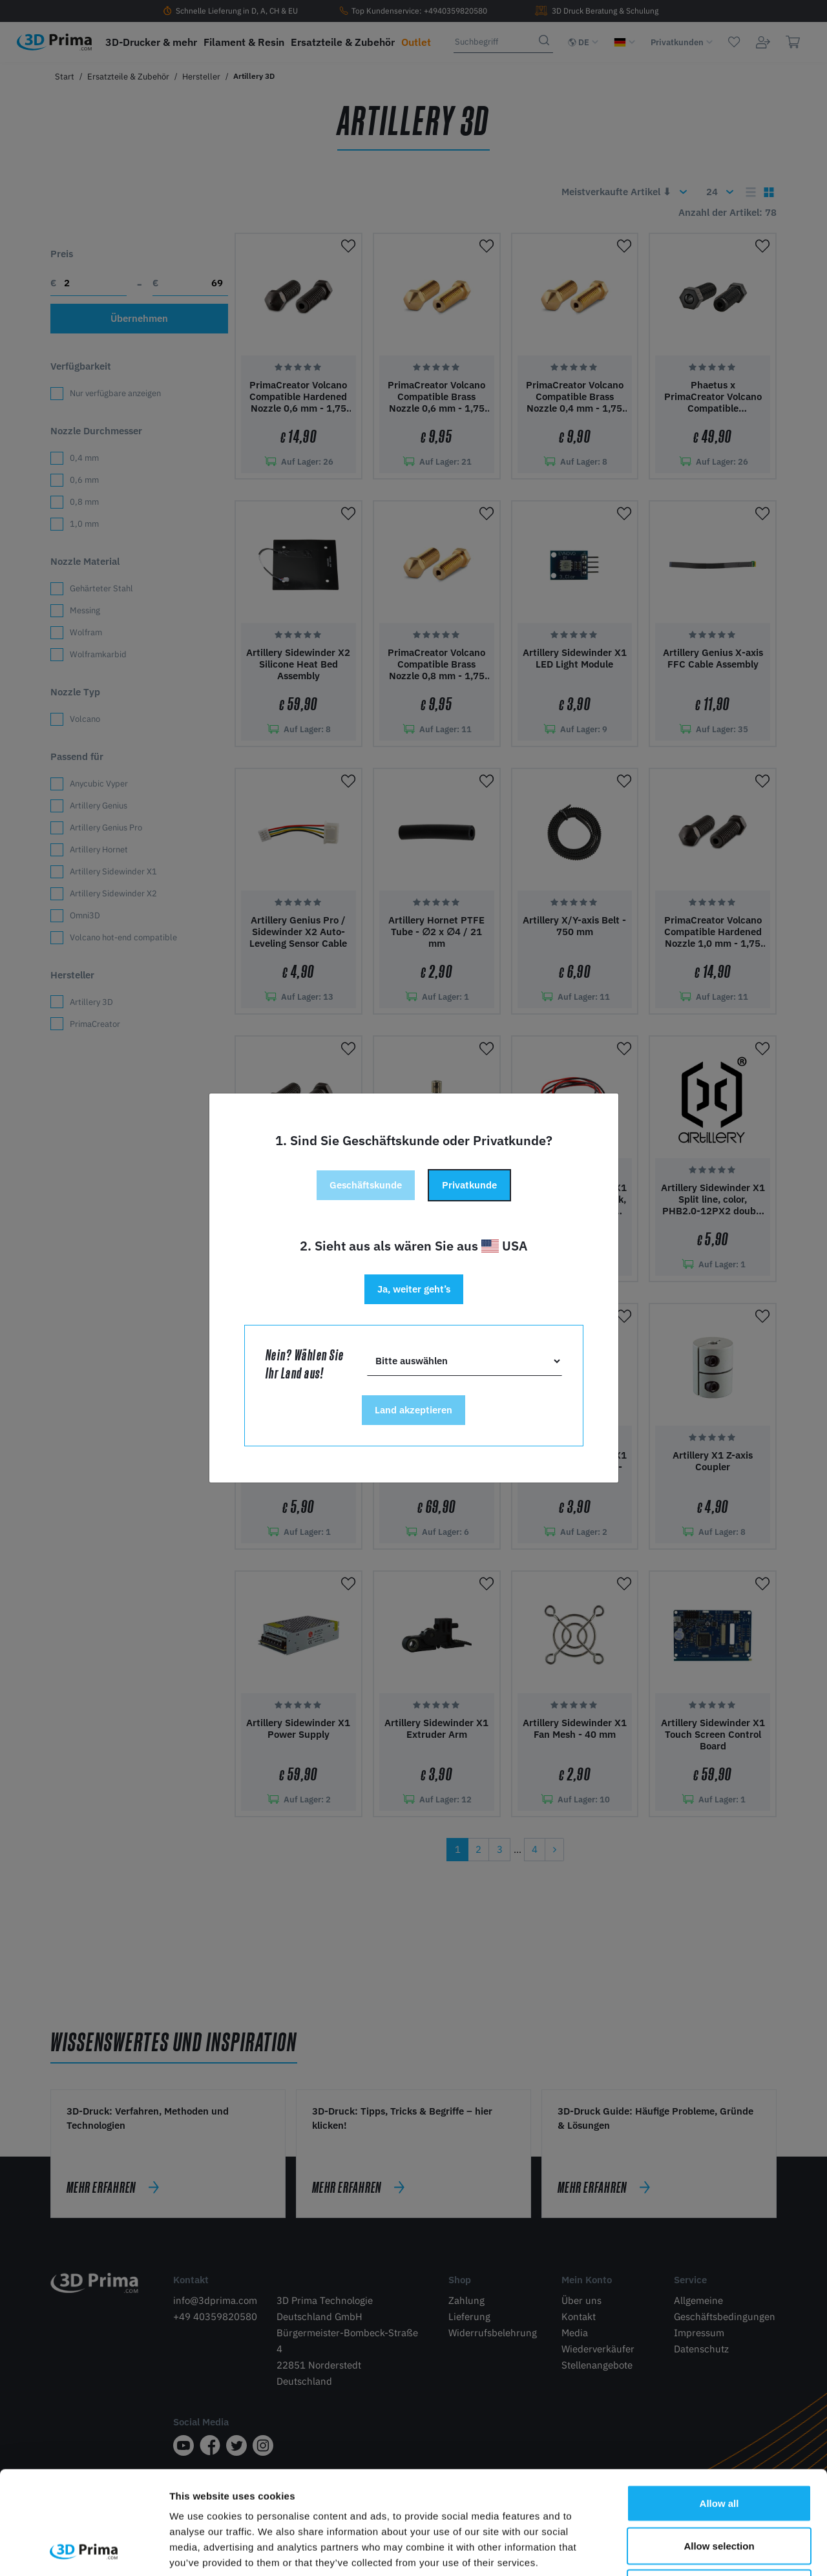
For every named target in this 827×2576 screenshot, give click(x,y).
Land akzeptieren (413, 1410)
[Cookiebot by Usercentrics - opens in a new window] (83, 2550)
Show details (678, 2550)
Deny (719, 2491)
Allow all (719, 2406)
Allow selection (719, 2449)
